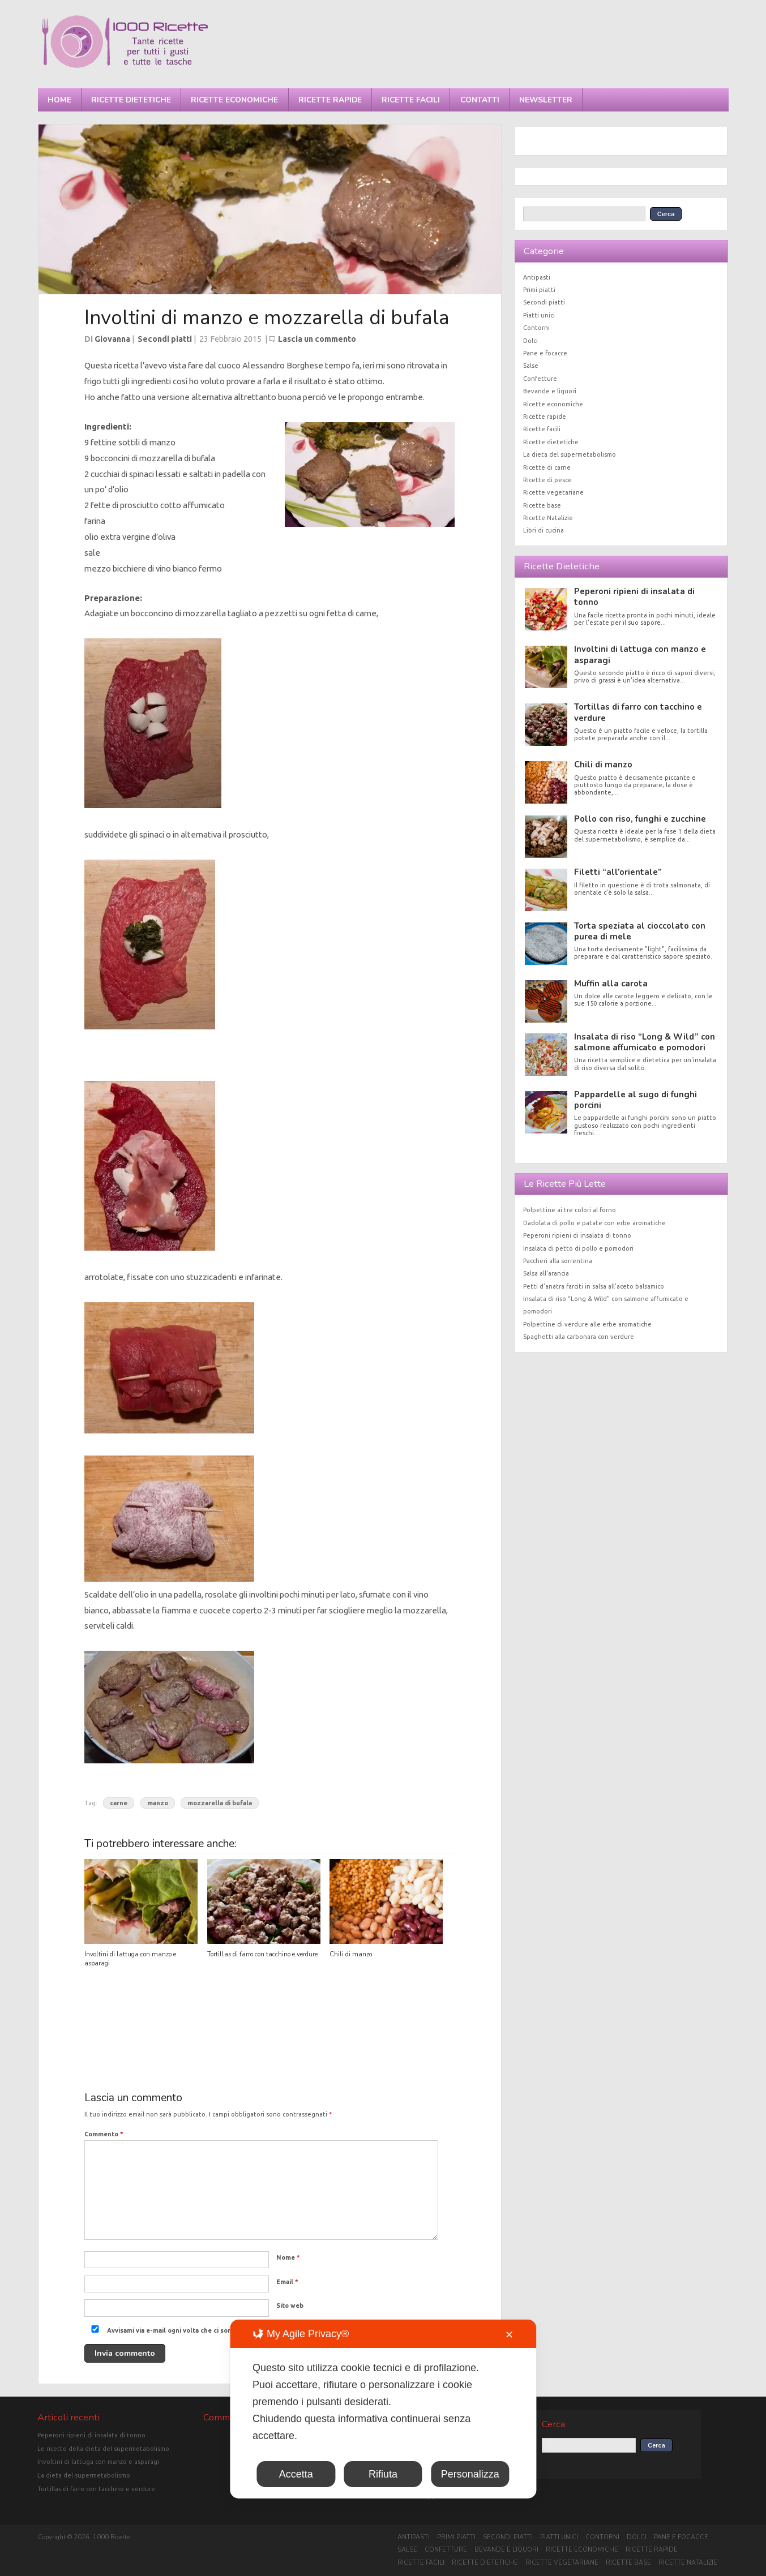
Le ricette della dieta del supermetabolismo (103, 2448)
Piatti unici (539, 315)
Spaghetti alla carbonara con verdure (578, 1336)
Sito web (289, 2305)
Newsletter (545, 100)
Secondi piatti (165, 339)
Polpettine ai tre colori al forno (569, 1210)
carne (118, 1803)
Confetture (540, 378)
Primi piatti (539, 289)
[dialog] (383, 2409)
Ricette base (542, 505)
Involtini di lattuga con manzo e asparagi (640, 654)
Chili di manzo (350, 1954)
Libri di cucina (543, 530)
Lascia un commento (317, 339)
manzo (157, 1803)
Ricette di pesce (547, 479)
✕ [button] (509, 2335)
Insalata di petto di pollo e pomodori (578, 1248)
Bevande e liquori (549, 391)
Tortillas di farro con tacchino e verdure (262, 1954)
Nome (288, 2257)
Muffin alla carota (611, 983)
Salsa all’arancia (546, 1273)
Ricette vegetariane (553, 492)
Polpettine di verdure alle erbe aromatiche (587, 1324)
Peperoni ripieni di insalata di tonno (634, 597)
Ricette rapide (330, 100)
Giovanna (112, 339)
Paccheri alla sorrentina (557, 1260)
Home (59, 100)
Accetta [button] (296, 2474)
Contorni (536, 327)
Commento (103, 2134)
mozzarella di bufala (219, 1803)
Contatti (479, 100)
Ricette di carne (547, 467)
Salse (530, 365)
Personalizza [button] (470, 2474)
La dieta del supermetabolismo (569, 454)
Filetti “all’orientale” (618, 872)
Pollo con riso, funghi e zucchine (640, 819)
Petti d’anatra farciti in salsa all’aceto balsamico (593, 1286)
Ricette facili (411, 100)
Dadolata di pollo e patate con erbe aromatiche (594, 1223)
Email (287, 2281)
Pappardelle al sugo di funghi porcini (635, 1100)
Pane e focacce (545, 353)
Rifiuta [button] (383, 2474)
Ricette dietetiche (131, 100)
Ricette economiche (234, 100)
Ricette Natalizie (548, 517)
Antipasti (536, 277)
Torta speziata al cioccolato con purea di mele (639, 931)
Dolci (530, 340)
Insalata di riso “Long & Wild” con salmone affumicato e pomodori (644, 1042)
